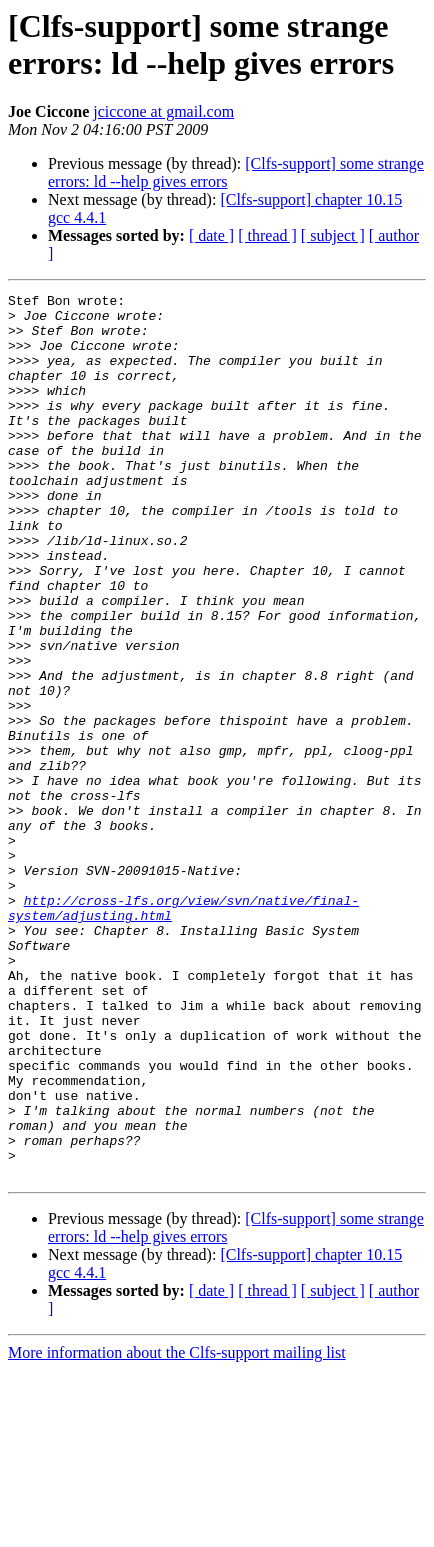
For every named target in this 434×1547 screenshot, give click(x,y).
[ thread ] (267, 235)
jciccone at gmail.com (163, 111)
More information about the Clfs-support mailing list (177, 1529)
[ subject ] (333, 235)
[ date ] (211, 235)
